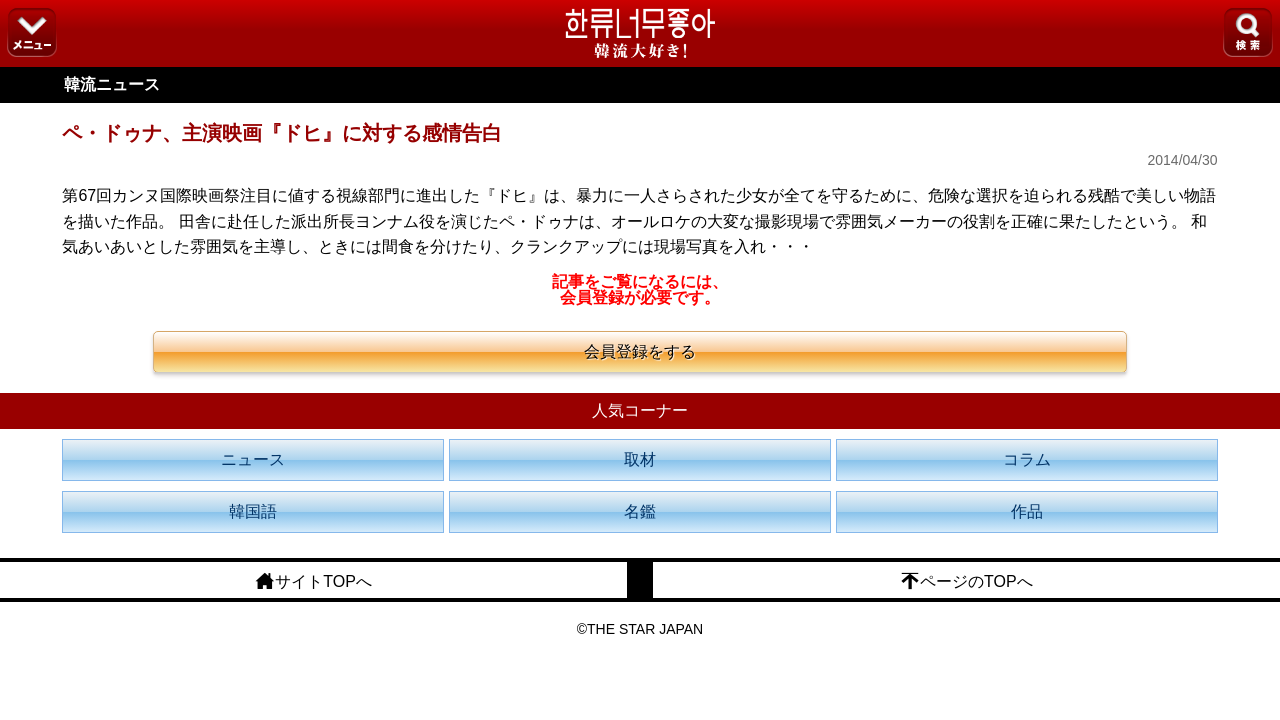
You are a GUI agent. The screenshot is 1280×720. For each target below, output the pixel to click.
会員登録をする (640, 351)
